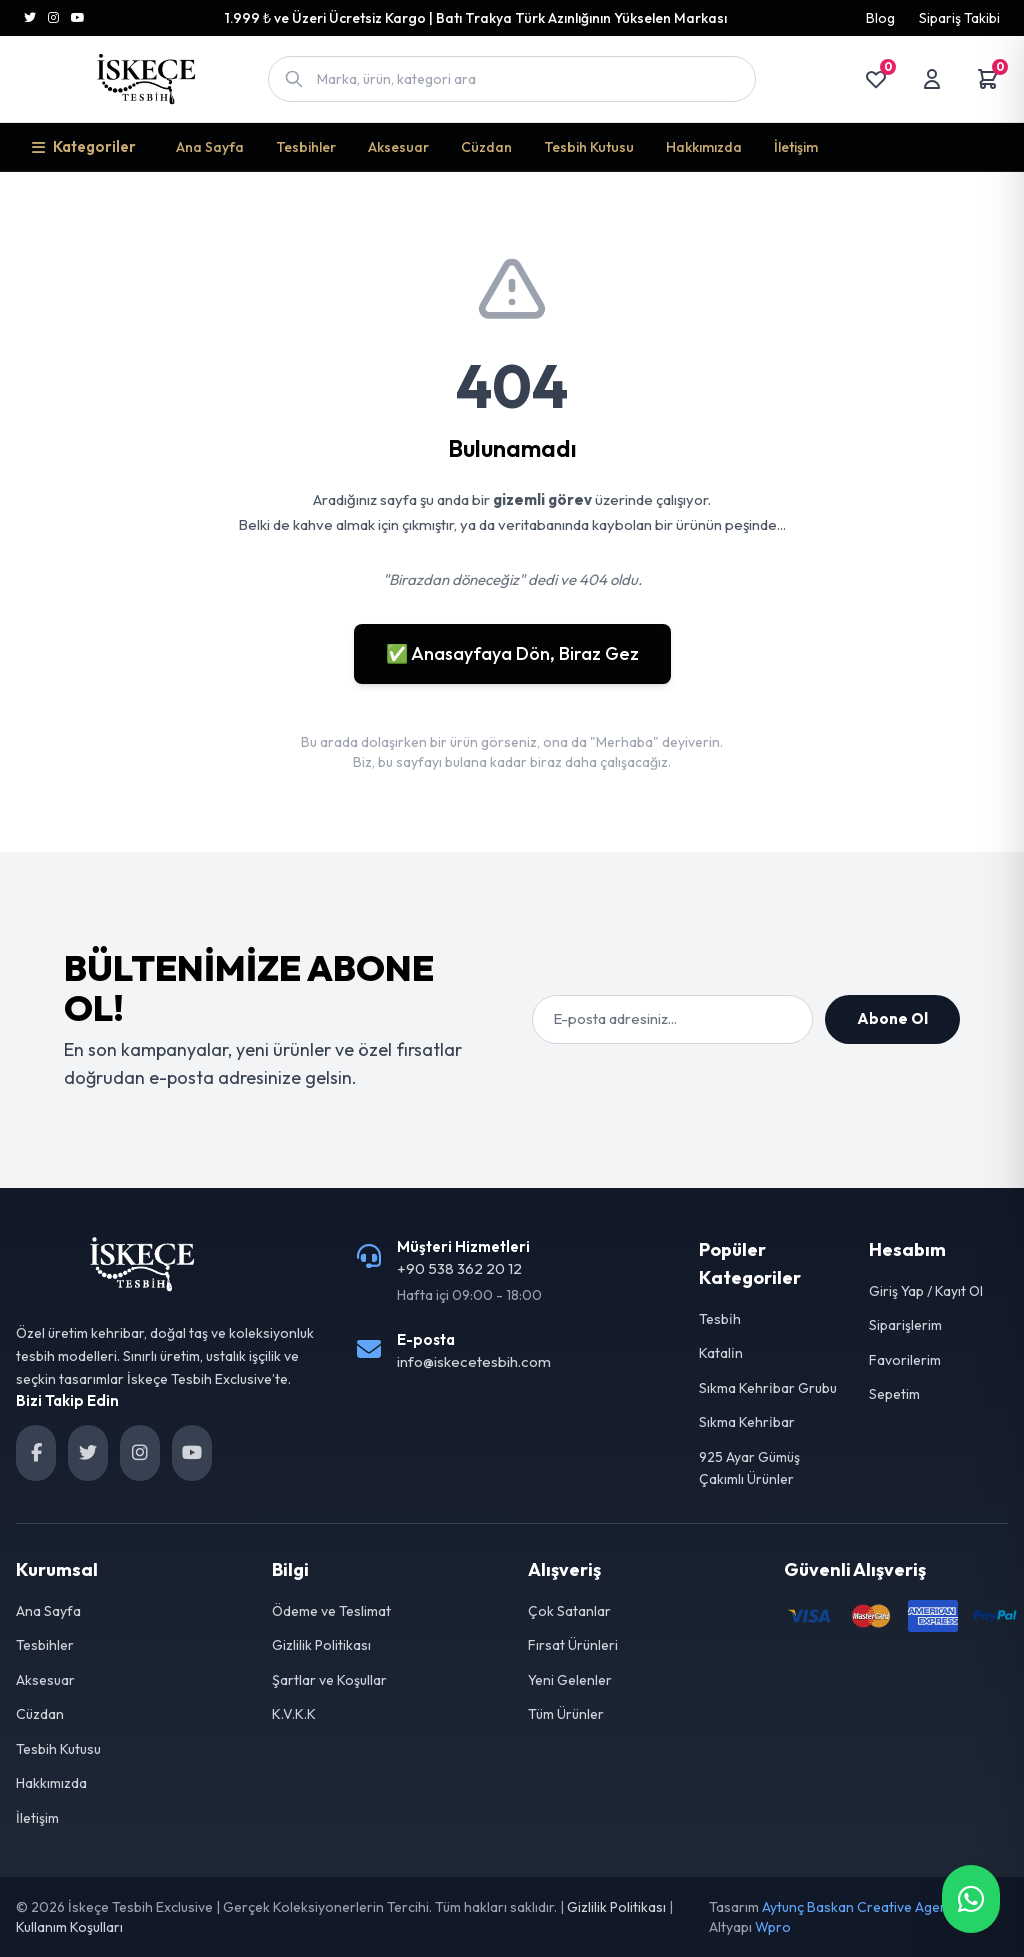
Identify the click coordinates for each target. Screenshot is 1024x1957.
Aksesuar (398, 147)
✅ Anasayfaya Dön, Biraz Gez (512, 653)
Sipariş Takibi (959, 18)
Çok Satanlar (569, 1611)
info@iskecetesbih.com (474, 1361)
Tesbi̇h (720, 1319)
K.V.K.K (294, 1714)
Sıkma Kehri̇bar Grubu (768, 1388)
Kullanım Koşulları (69, 1927)
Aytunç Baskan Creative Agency (862, 1907)
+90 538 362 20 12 (459, 1268)
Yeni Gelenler (570, 1680)
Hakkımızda (704, 147)
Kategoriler (84, 146)
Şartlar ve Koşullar (329, 1680)
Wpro (773, 1927)
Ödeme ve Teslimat (331, 1611)
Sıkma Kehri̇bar (747, 1422)
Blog (880, 18)
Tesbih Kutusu (589, 147)
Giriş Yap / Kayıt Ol (926, 1291)
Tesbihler (306, 147)
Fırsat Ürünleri (573, 1645)
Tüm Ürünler (566, 1714)
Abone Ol (892, 1018)
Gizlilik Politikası (321, 1645)
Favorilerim (905, 1360)
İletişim (796, 147)
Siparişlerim (905, 1325)
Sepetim (894, 1394)
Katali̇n (721, 1353)
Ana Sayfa (210, 147)
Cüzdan (486, 147)
